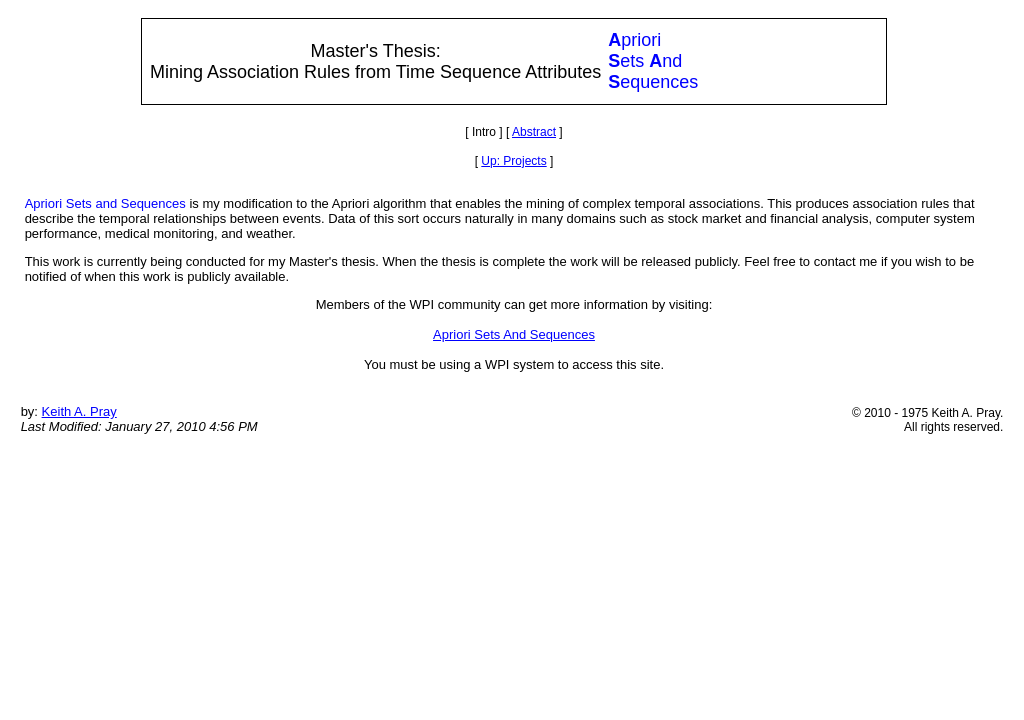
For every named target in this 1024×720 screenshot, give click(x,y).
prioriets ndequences (653, 61)
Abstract (534, 132)
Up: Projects (513, 161)
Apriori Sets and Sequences (105, 203)
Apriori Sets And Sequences (514, 334)
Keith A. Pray (79, 411)
